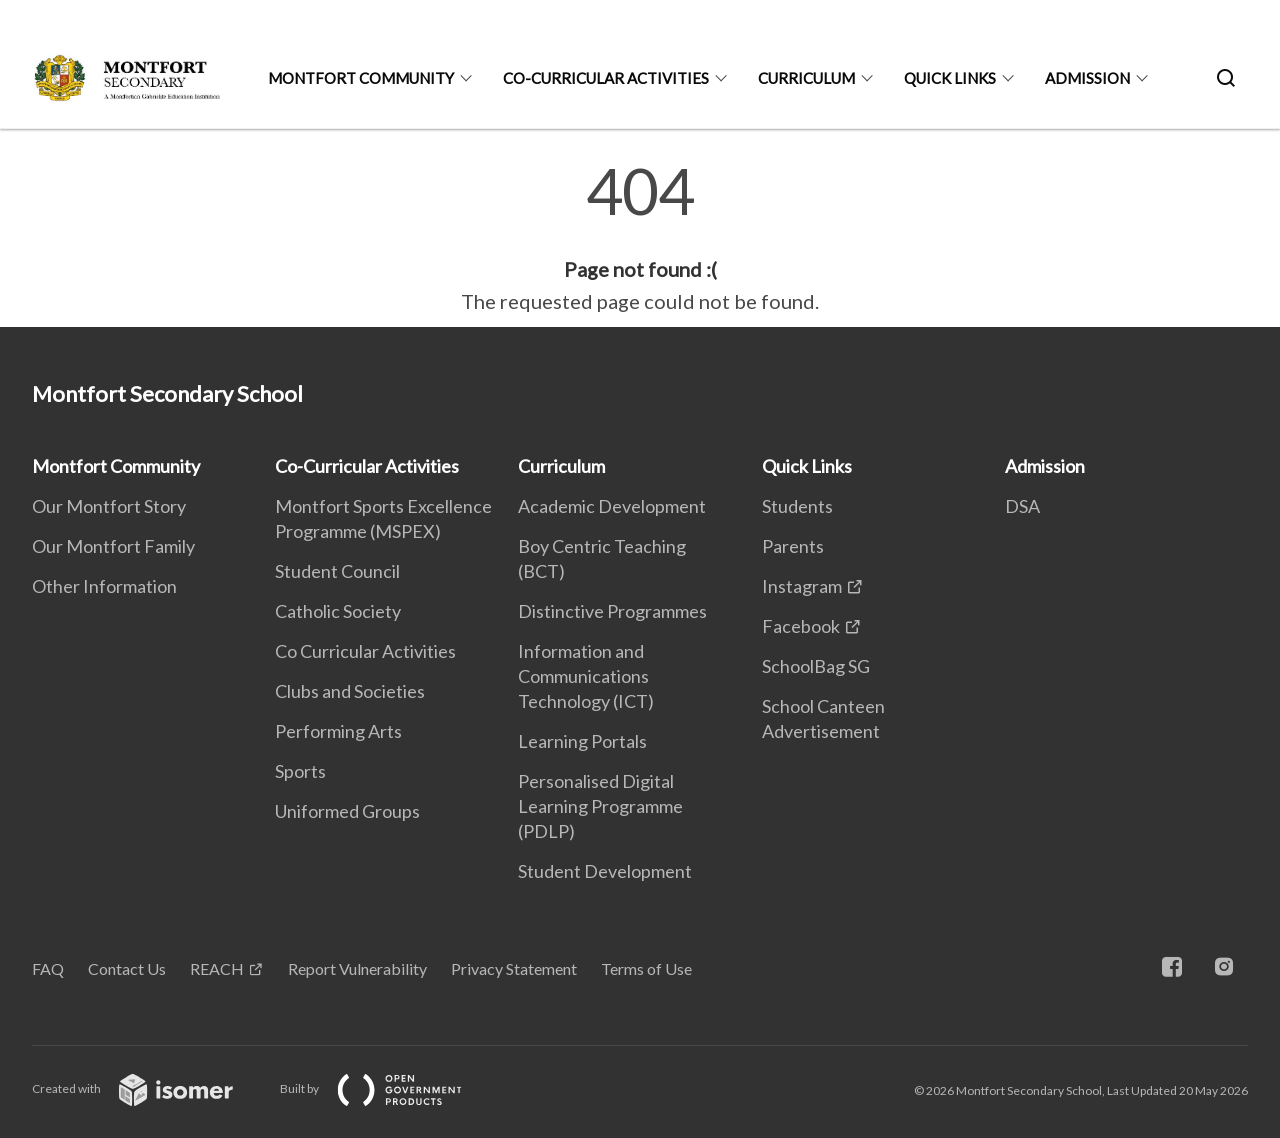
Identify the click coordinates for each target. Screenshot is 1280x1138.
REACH (217, 968)
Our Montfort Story (109, 506)
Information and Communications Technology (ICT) (586, 676)
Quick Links (950, 78)
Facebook (801, 626)
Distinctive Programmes (612, 611)
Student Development (605, 871)
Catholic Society (338, 611)
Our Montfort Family (113, 546)
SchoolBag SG (816, 666)
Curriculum (806, 78)
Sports (300, 771)
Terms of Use (646, 968)
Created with (148, 1088)
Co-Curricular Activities (606, 78)
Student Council (337, 571)
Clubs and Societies (350, 691)
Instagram (802, 586)
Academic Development (612, 506)
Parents (793, 546)
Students (797, 506)
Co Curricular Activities (365, 651)
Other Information (104, 586)
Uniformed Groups (347, 811)
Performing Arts (338, 731)
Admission (1087, 78)
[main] (640, 238)
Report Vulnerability (357, 968)
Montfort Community (361, 78)
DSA (1022, 506)
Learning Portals (582, 741)
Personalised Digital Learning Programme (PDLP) (600, 806)
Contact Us (127, 968)
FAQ (48, 968)
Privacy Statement (514, 968)
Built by (387, 1088)
